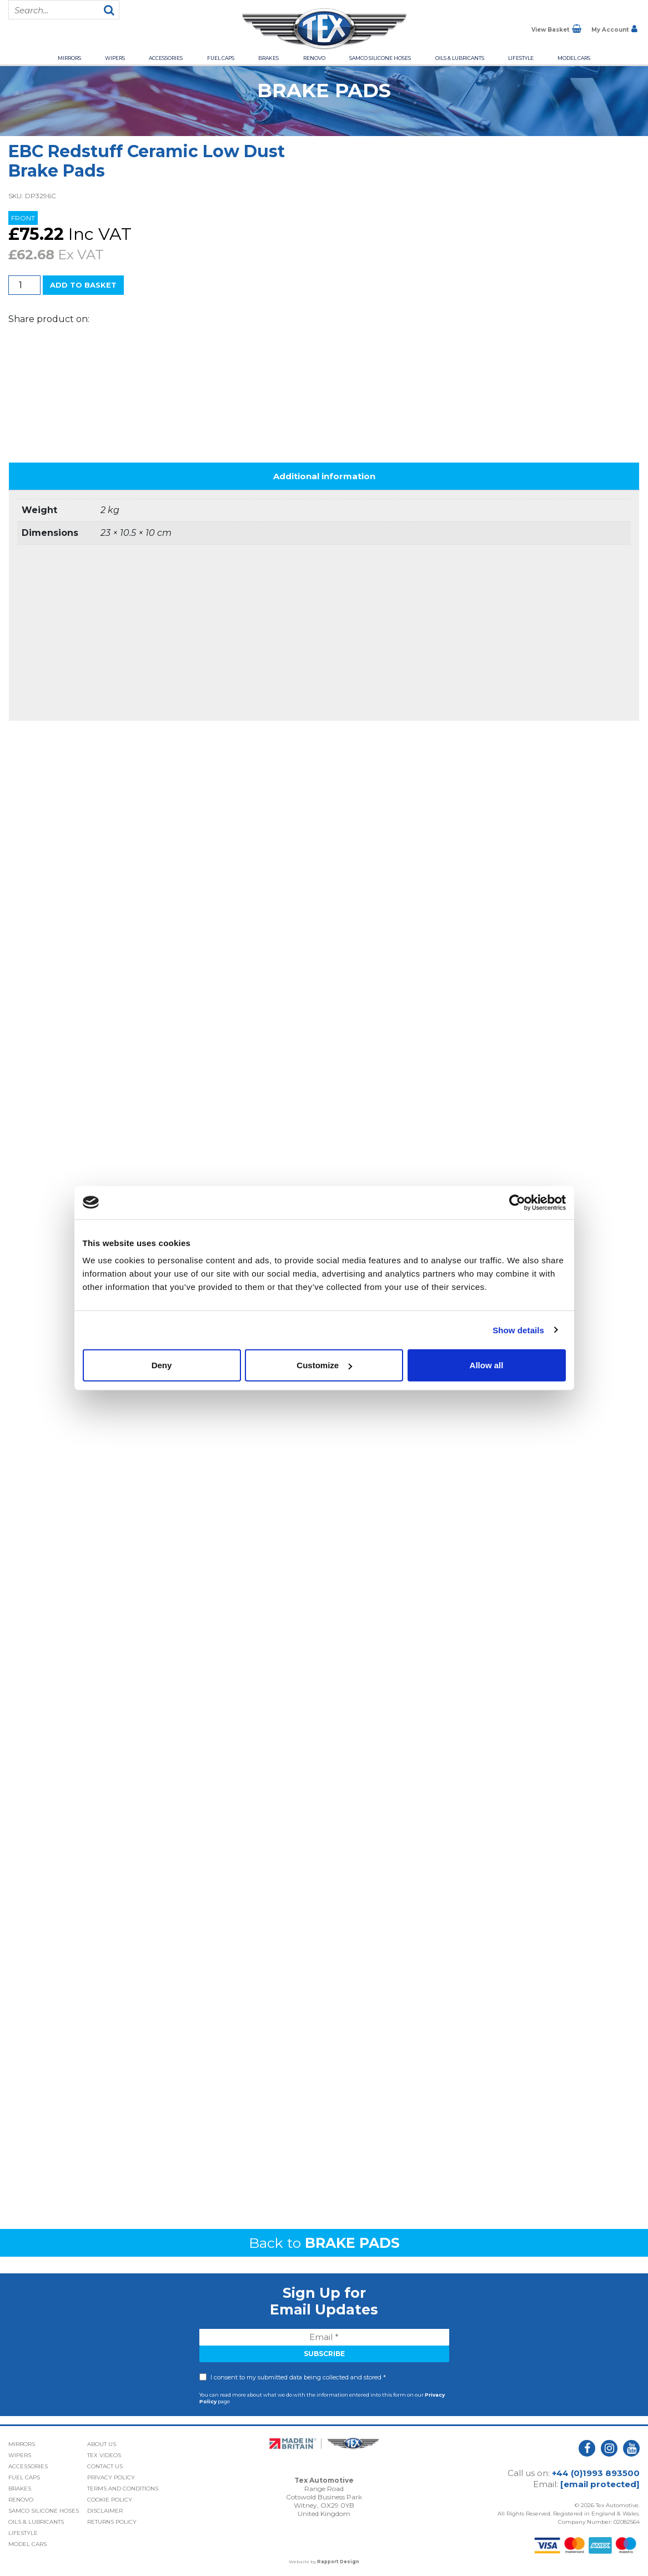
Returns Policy (112, 2521)
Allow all (487, 1365)
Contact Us (105, 2466)
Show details (518, 1329)
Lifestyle (521, 58)
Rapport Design (338, 2561)
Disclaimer (105, 2510)
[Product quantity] (24, 285)
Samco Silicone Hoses (380, 58)
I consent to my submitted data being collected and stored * (298, 2377)
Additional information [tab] (324, 476)
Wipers (115, 58)
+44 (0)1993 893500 (596, 2473)
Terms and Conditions (122, 2488)
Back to (324, 2242)
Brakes (268, 58)
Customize (324, 1365)
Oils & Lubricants (459, 58)
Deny (162, 1365)
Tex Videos (104, 2455)
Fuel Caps (220, 58)
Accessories (166, 58)
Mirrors (69, 58)
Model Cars (573, 58)
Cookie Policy (109, 2499)
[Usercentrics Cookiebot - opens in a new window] (517, 1202)
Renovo (314, 58)
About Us (101, 2444)
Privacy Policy (111, 2477)
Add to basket (83, 284)
